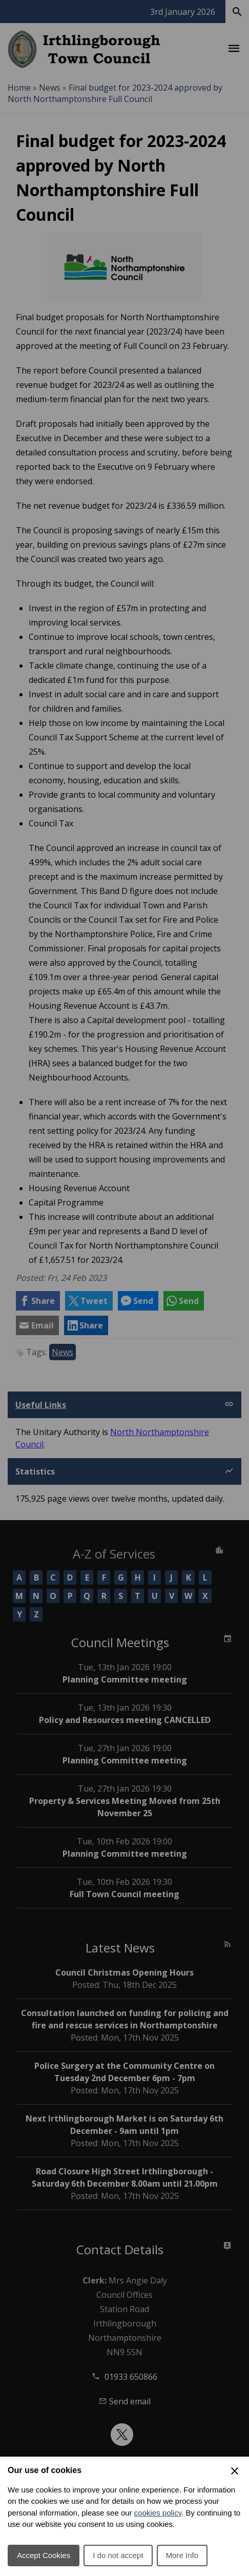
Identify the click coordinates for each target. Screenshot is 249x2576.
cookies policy (157, 2512)
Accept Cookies (43, 2555)
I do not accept (118, 2555)
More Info (182, 2555)
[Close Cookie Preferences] (235, 2471)
